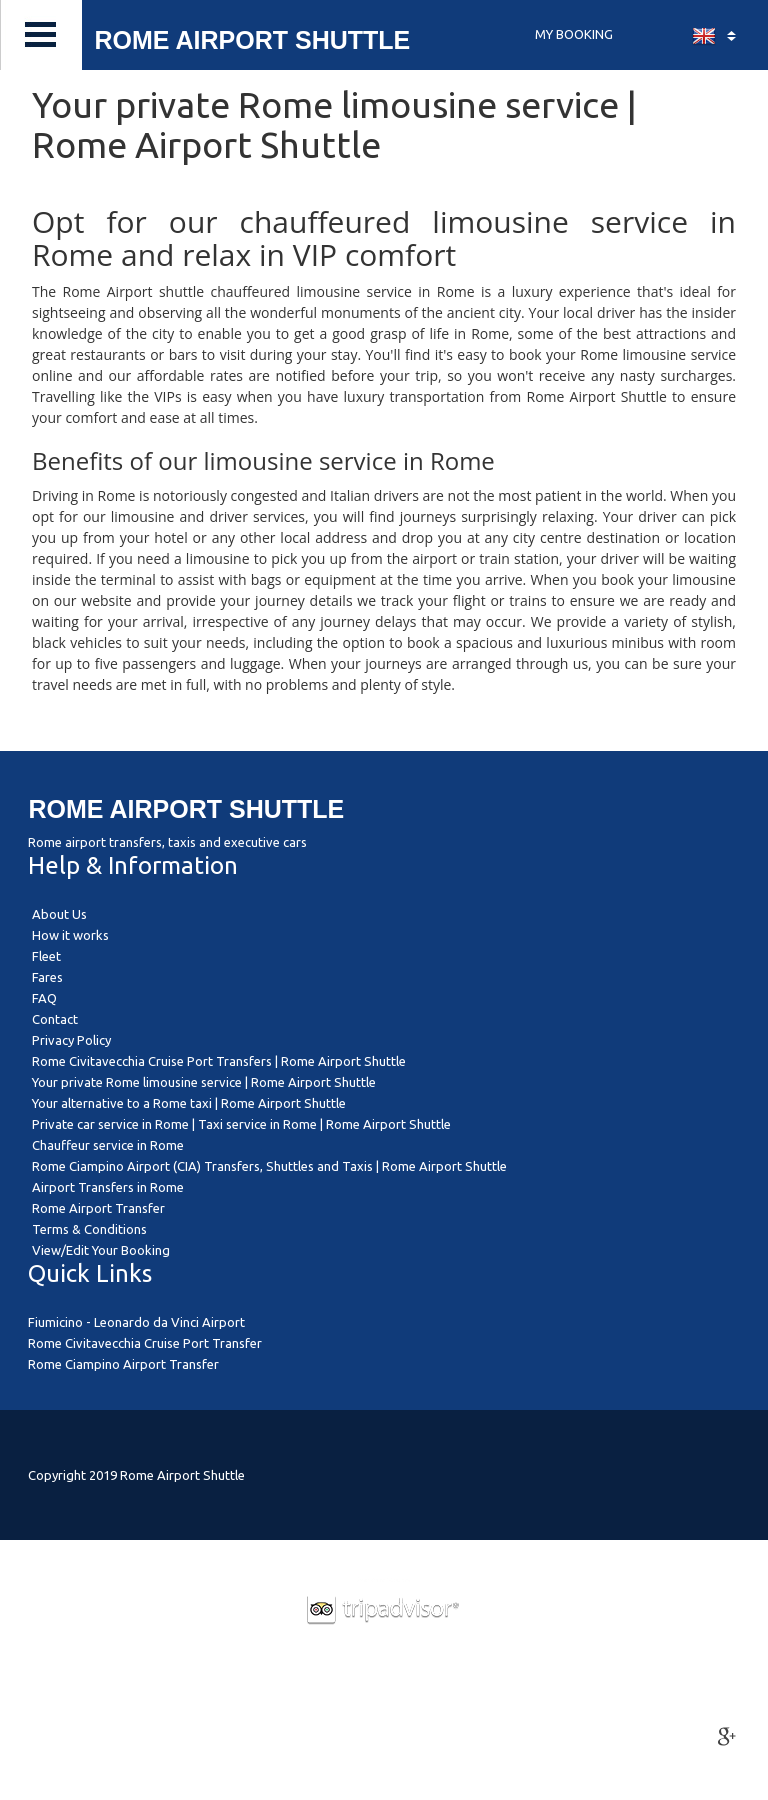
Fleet (46, 956)
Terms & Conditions (89, 1229)
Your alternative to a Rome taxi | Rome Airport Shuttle (189, 1103)
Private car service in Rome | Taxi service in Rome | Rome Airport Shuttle (241, 1124)
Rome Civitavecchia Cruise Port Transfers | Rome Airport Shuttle (219, 1061)
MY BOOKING (574, 34)
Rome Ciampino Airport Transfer (123, 1364)
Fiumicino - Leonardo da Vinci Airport (136, 1322)
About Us (59, 914)
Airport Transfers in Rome (108, 1187)
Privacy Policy (71, 1040)
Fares (47, 977)
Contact (55, 1019)
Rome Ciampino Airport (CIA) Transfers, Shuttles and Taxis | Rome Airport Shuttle (269, 1166)
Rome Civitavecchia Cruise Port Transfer (145, 1343)
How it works (70, 935)
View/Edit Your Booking (101, 1250)
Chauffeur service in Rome (108, 1145)
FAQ (44, 998)
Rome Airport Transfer (98, 1208)
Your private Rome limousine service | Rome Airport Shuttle (204, 1082)
